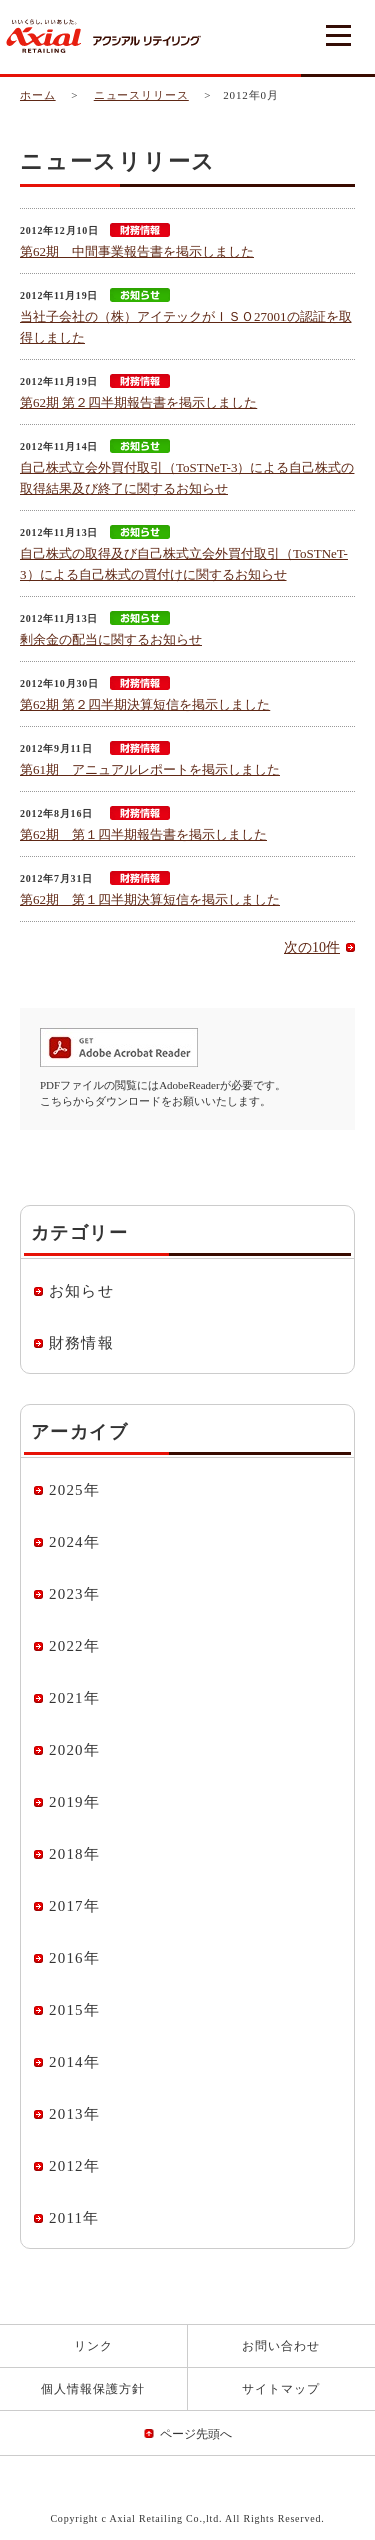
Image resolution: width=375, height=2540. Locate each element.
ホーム (38, 95)
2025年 (74, 1490)
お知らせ (81, 1291)
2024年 (74, 1542)
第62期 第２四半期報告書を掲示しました (138, 402)
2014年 (74, 2062)
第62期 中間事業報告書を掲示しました (137, 251)
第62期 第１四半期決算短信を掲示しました (150, 899)
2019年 (74, 1802)
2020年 (74, 1750)
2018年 (74, 1854)
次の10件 (312, 947)
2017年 (74, 1906)
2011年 (74, 2218)
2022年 (74, 1646)
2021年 (74, 1698)
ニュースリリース (141, 95)
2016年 (74, 1958)
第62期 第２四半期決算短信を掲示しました (145, 704)
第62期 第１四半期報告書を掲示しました (143, 834)
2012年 (74, 2166)
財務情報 (81, 1343)
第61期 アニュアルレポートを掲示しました (150, 769)
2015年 (74, 2010)
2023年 (74, 1594)
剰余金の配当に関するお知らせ (111, 639)
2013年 (74, 2114)
